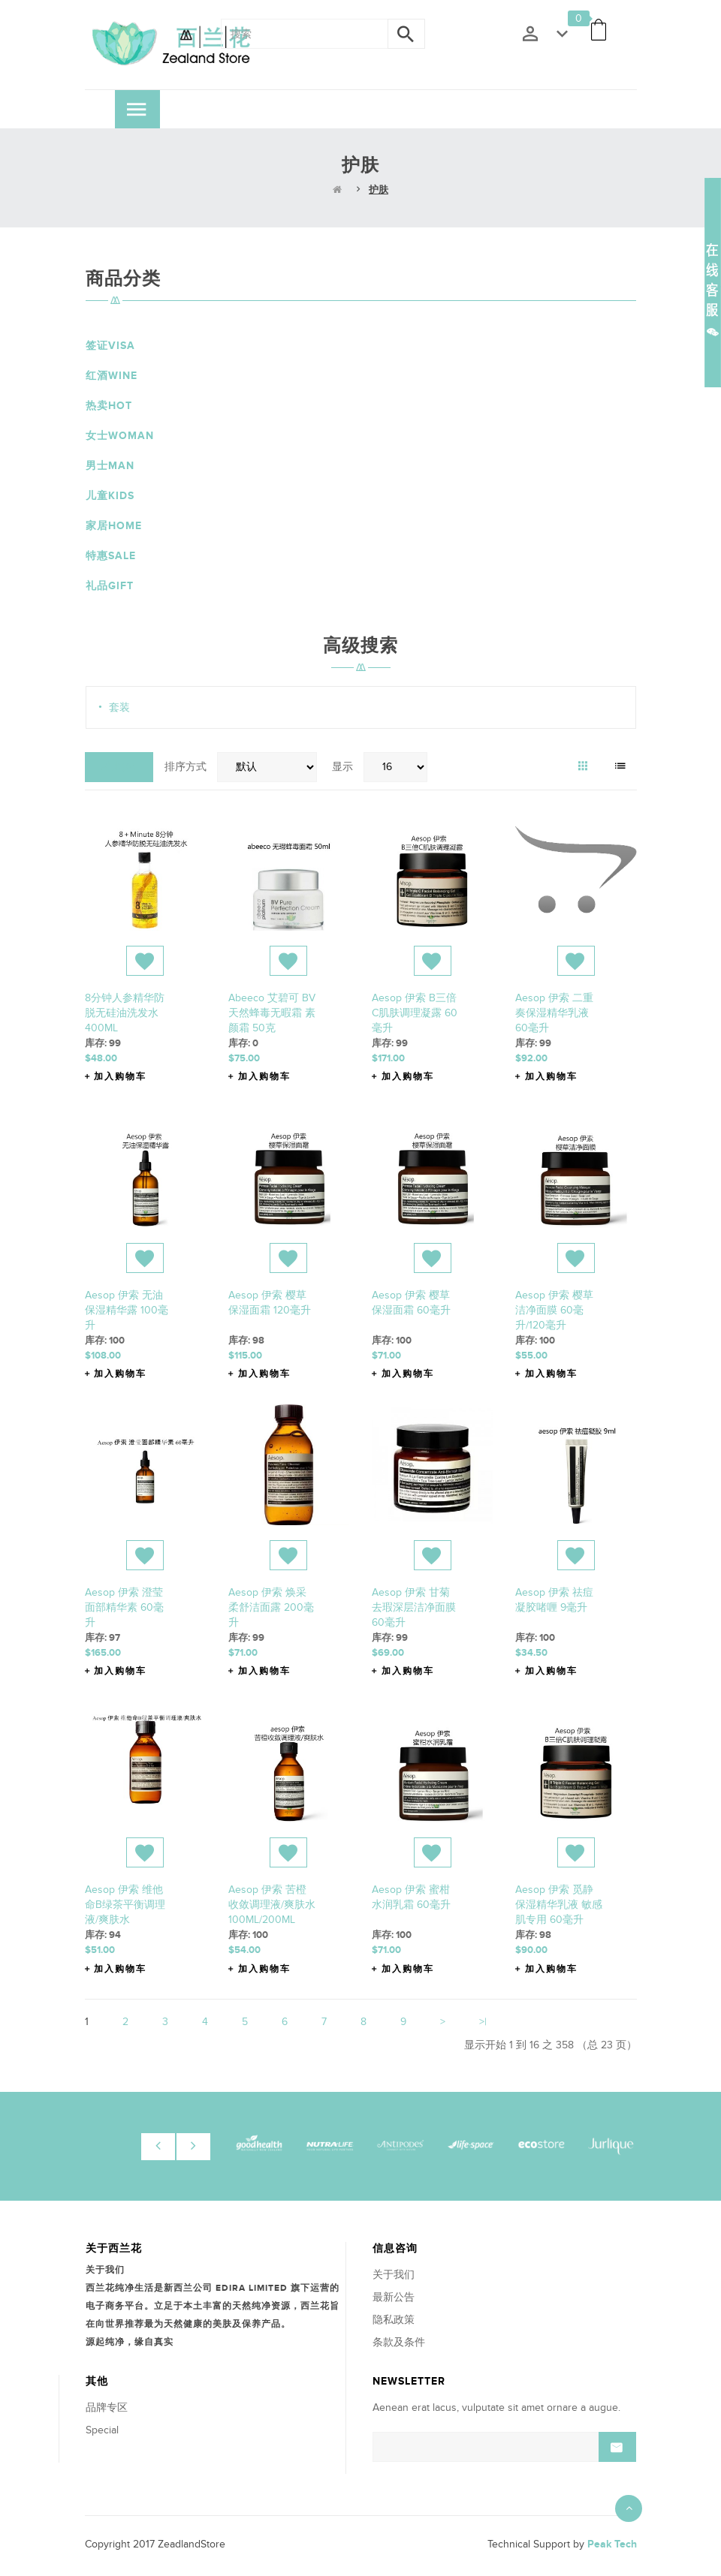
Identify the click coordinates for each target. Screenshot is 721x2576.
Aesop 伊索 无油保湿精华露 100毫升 (126, 1310)
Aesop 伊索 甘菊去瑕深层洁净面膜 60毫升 (414, 1607)
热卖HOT (109, 405)
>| (483, 2021)
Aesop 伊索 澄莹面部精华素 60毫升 (124, 1607)
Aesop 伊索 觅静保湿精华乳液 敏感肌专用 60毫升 (558, 1904)
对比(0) (119, 766)
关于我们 (394, 2274)
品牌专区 (107, 2407)
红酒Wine (111, 375)
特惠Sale (111, 555)
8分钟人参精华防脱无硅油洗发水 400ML (124, 1013)
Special (102, 2430)
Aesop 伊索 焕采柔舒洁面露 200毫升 (271, 1607)
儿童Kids (110, 495)
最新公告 (394, 2297)
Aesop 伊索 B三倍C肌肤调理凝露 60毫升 (414, 1013)
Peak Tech (612, 2544)
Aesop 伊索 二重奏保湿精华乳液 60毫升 (554, 1013)
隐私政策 (394, 2319)
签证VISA (110, 345)
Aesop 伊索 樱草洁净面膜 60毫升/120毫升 (554, 1310)
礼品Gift (110, 585)
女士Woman (120, 435)
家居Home (114, 525)
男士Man (110, 465)
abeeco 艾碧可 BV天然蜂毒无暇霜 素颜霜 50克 (271, 1013)
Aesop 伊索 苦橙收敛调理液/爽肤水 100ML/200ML (271, 1904)
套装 (119, 707)
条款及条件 (399, 2342)
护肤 (378, 190)
